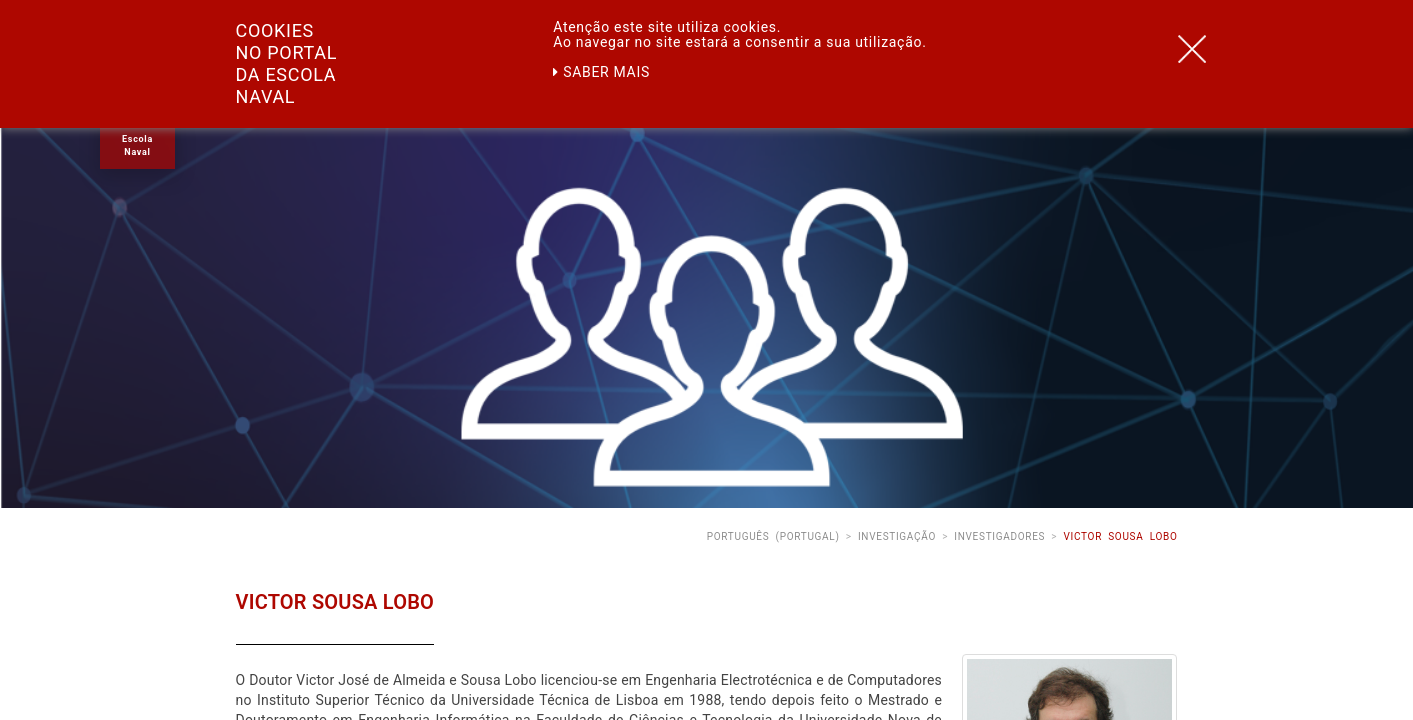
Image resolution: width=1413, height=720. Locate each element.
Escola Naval (137, 145)
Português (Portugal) (773, 536)
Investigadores (999, 536)
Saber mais (601, 72)
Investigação (897, 536)
